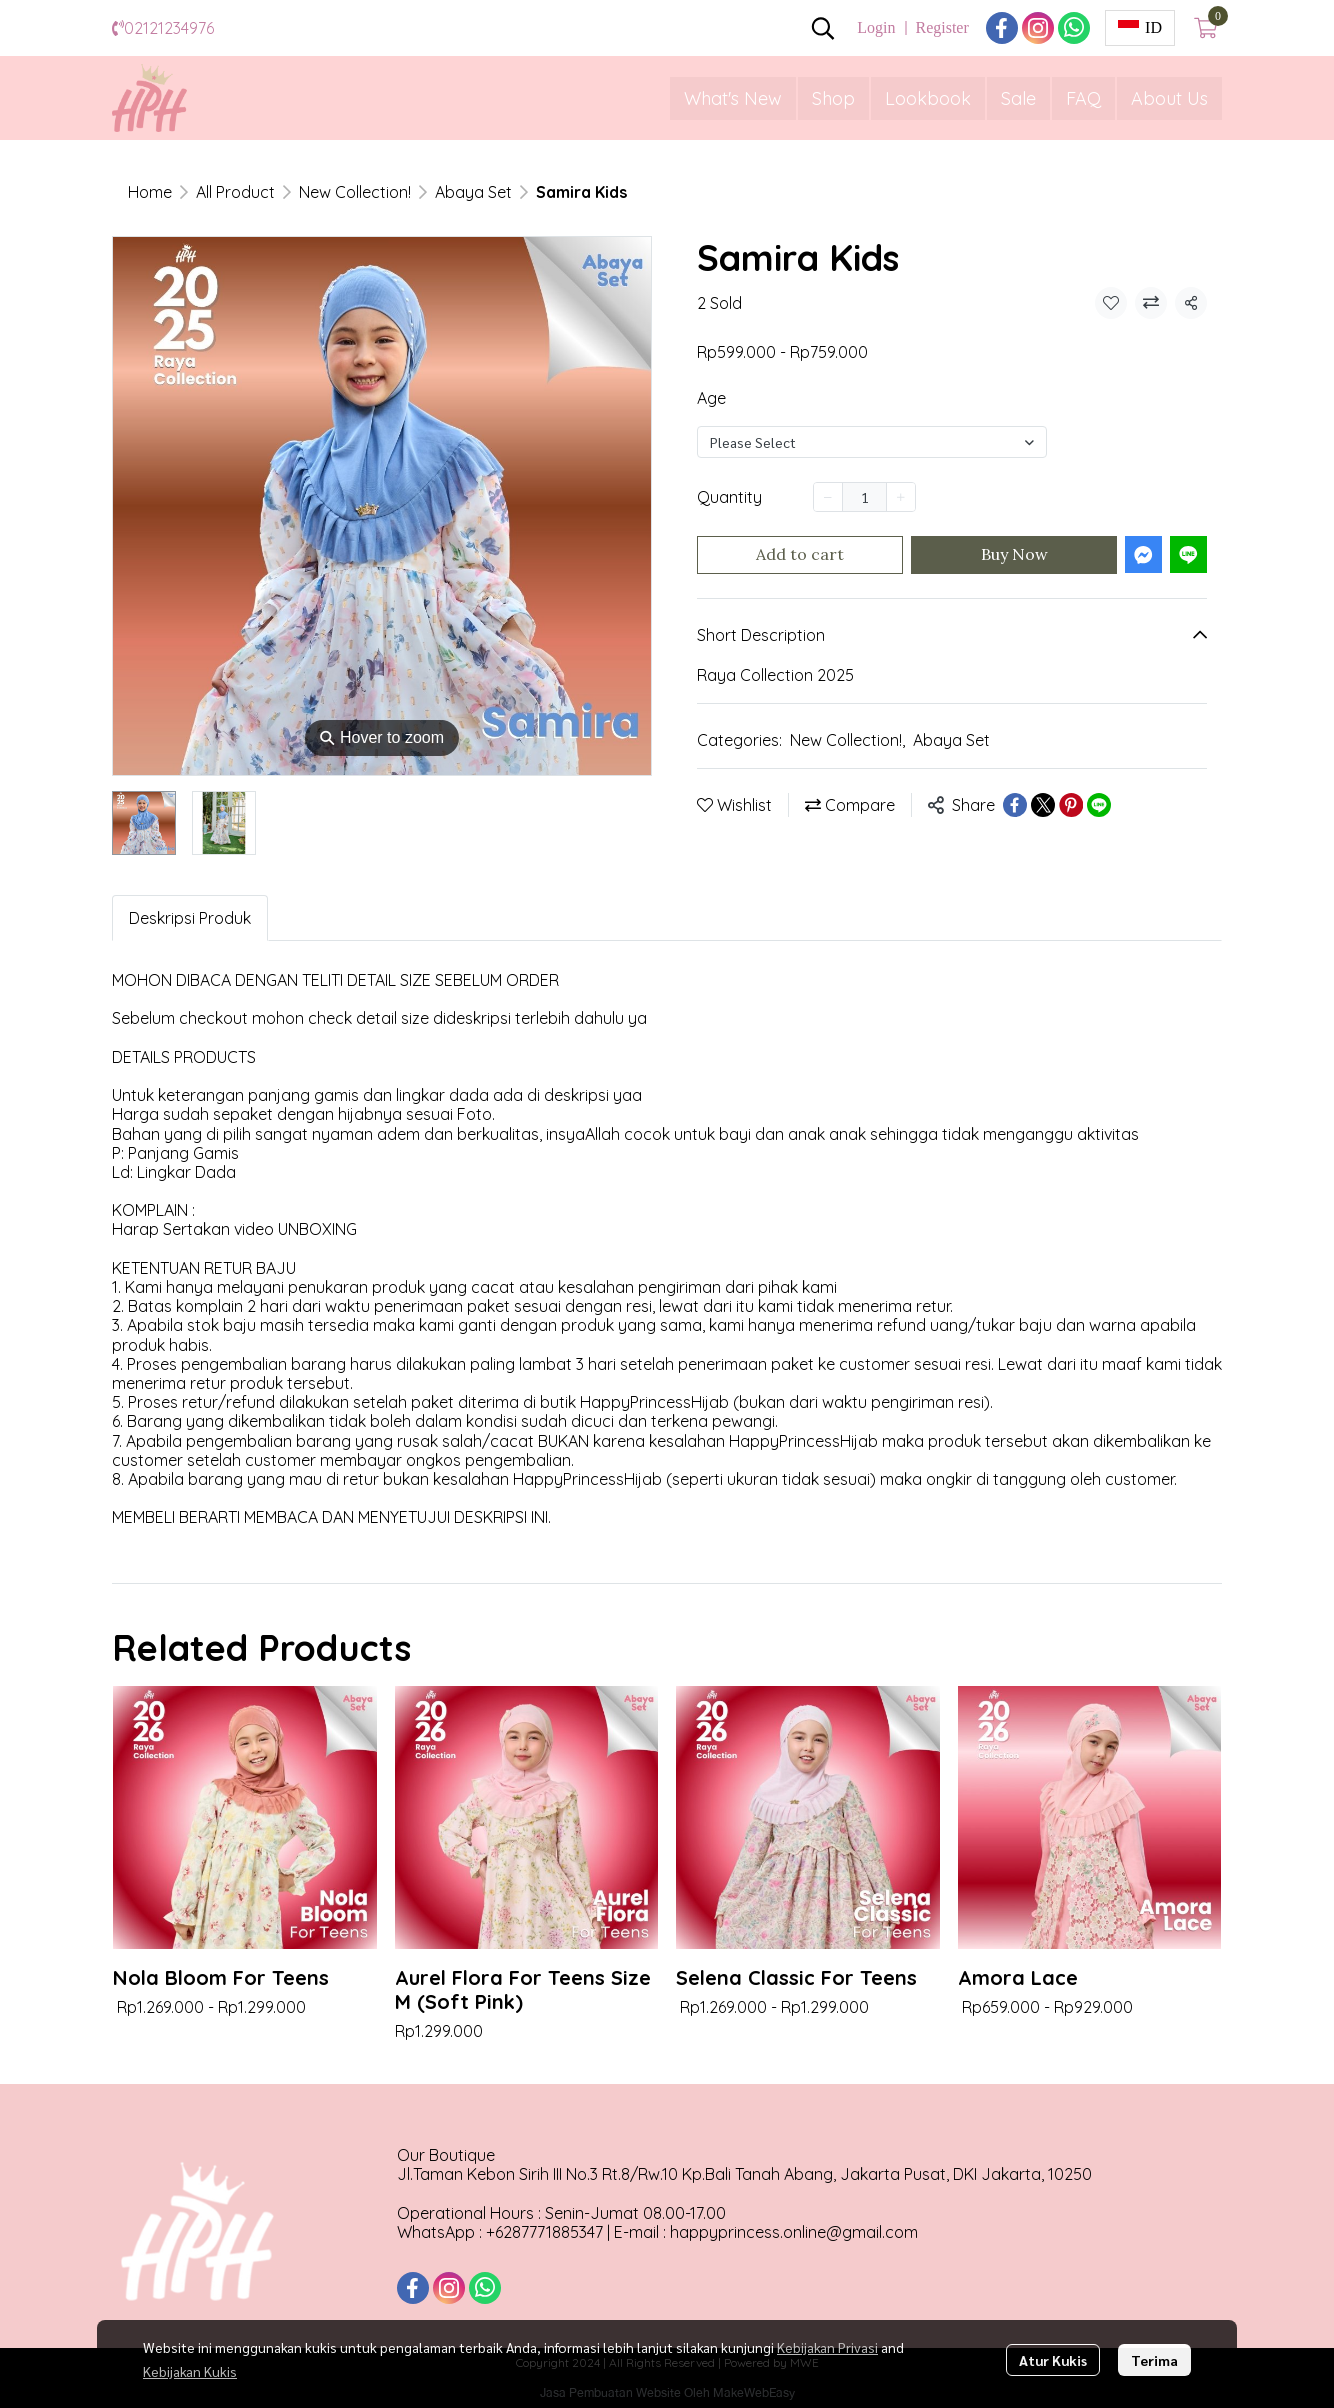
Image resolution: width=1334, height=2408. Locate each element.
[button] (823, 28)
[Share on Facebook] (1015, 805)
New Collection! (355, 192)
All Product (235, 192)
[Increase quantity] (901, 497)
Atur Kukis (1053, 2360)
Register (941, 27)
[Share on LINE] (1099, 805)
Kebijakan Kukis (190, 2371)
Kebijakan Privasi (827, 2347)
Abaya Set (473, 192)
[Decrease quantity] (828, 497)
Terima (1154, 2360)
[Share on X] (1043, 805)
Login (876, 27)
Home (150, 192)
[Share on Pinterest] (1071, 805)
